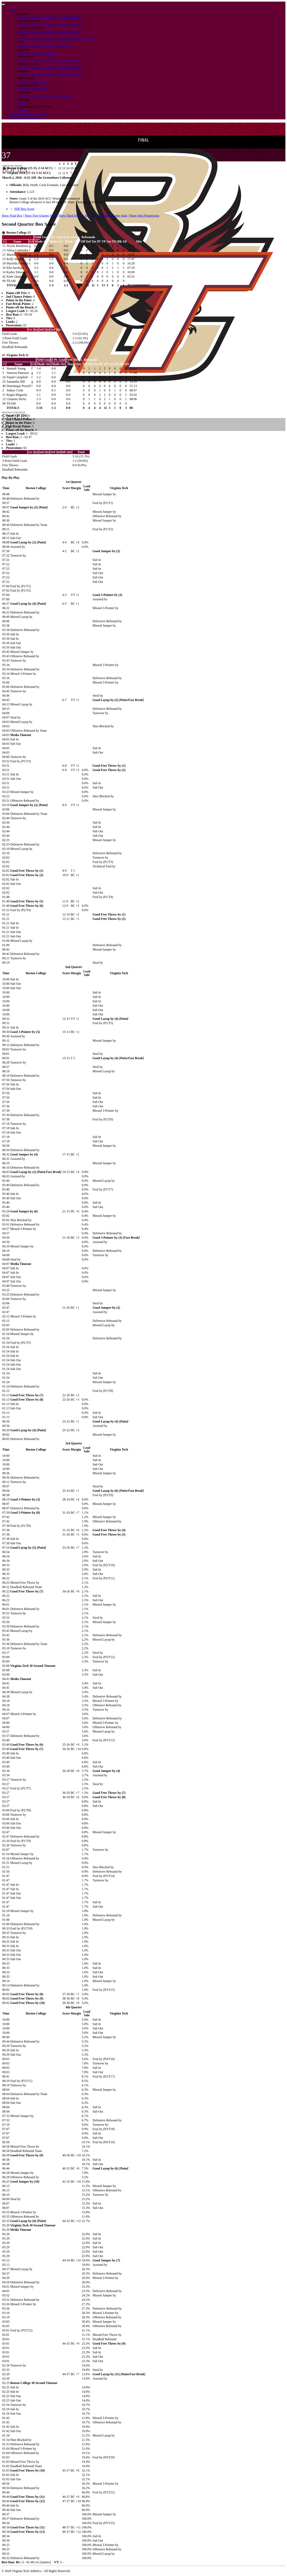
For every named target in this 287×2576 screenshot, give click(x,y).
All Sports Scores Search (25, 117)
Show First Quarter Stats (40, 215)
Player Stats (55, 17)
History (53, 53)
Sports (14, 10)
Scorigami (88, 38)
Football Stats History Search (28, 114)
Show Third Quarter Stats (74, 215)
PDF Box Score (24, 209)
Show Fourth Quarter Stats (110, 215)
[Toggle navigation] (3, 4)
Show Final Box (12, 215)
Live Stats (24, 17)
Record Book (72, 17)
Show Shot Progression (144, 215)
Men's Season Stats (30, 46)
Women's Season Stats (57, 46)
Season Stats (39, 17)
